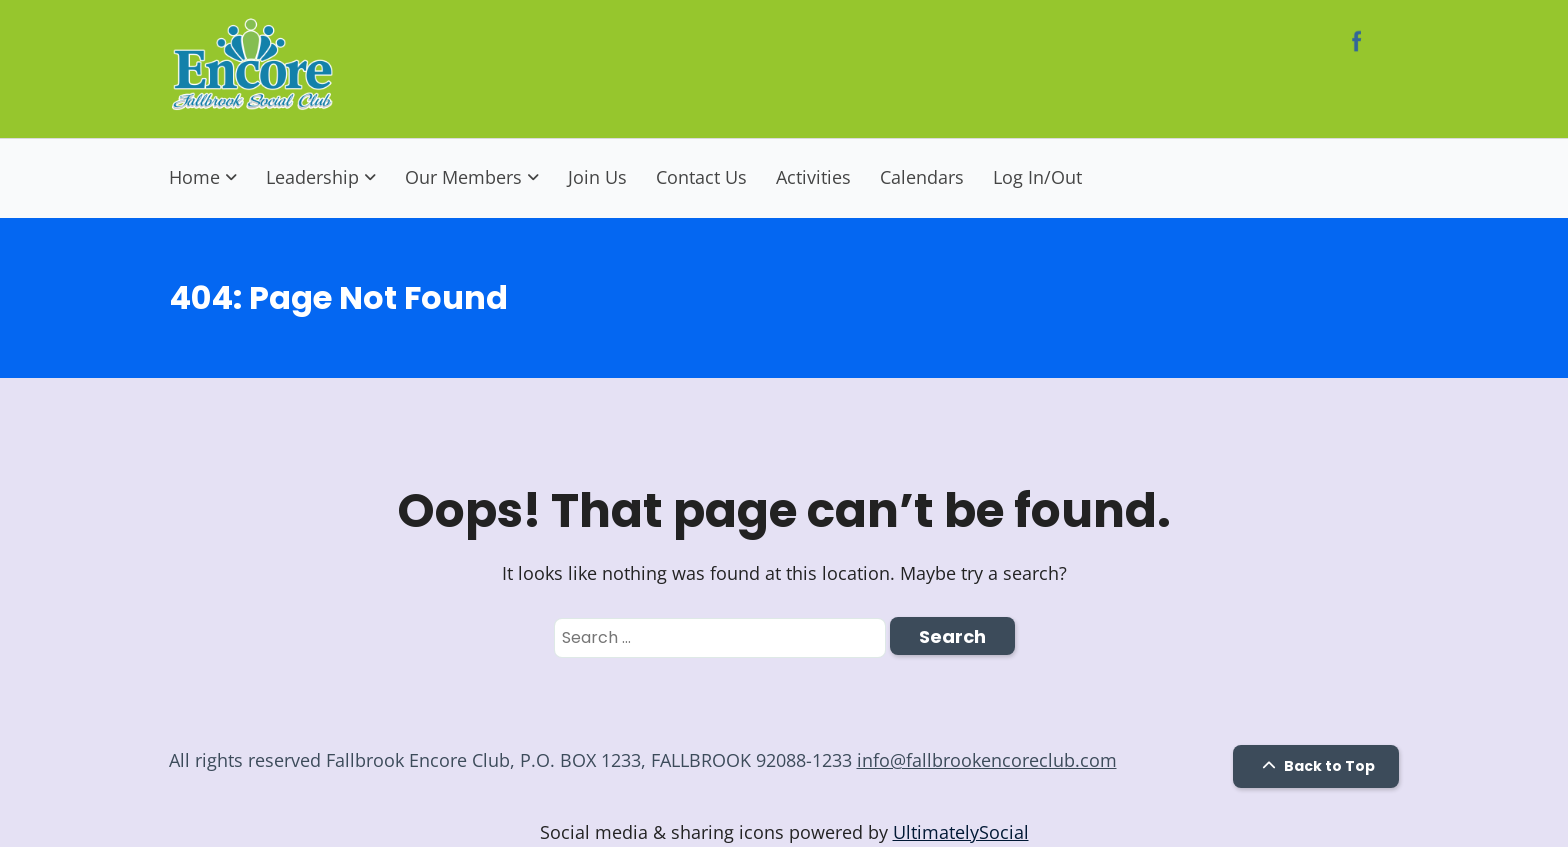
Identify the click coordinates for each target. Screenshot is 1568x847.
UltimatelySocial (961, 832)
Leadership (312, 177)
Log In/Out (1037, 177)
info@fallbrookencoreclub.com (987, 760)
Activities (813, 177)
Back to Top (1316, 766)
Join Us (597, 177)
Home (194, 177)
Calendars (922, 177)
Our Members (463, 177)
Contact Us (701, 177)
